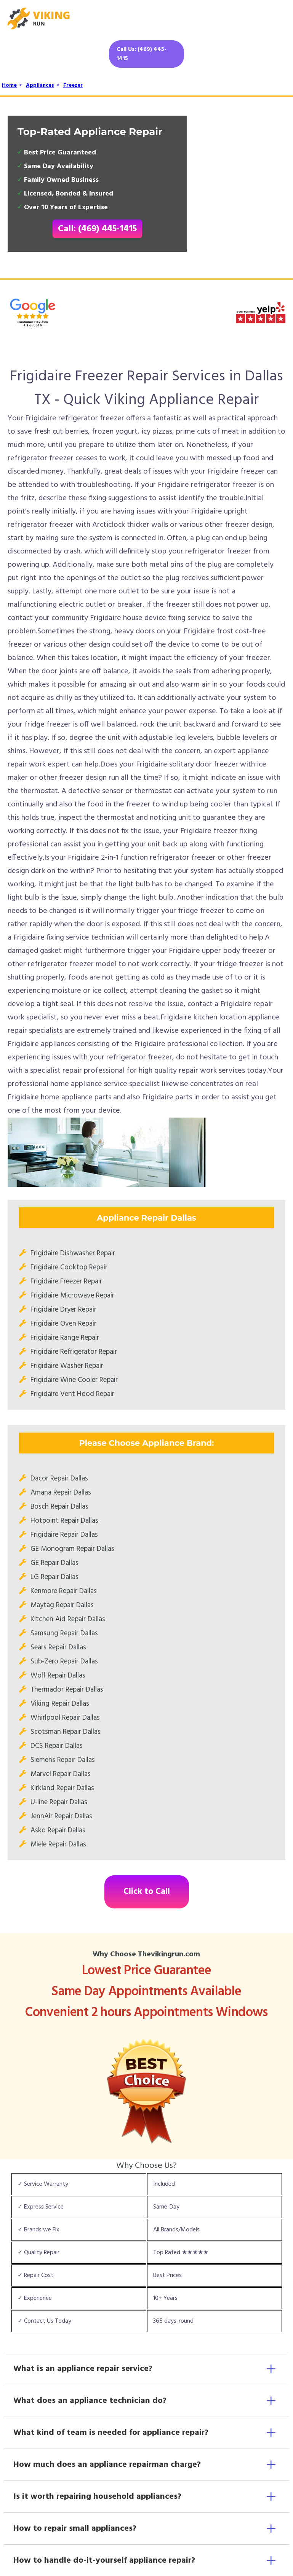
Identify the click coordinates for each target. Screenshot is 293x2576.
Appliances (40, 85)
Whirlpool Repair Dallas (65, 1718)
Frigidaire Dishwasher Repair (72, 1253)
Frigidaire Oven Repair (63, 1323)
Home (9, 85)
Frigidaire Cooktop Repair (68, 1267)
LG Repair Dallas (54, 1577)
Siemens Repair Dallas (62, 1760)
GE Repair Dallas (54, 1563)
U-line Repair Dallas (58, 1802)
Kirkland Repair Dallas (62, 1788)
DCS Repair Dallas (56, 1746)
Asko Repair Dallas (57, 1830)
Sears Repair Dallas (58, 1647)
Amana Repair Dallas (60, 1492)
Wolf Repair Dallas (57, 1675)
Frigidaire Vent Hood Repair (72, 1394)
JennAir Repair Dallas (61, 1816)
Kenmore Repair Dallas (63, 1591)
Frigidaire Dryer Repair (63, 1309)
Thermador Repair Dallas (66, 1689)
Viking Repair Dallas (59, 1703)
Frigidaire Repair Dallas (64, 1535)
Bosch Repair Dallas (59, 1506)
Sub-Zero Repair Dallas (64, 1661)
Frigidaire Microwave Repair (72, 1295)
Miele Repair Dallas (58, 1844)
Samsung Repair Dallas (64, 1633)
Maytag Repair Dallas (62, 1605)
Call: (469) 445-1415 (97, 229)
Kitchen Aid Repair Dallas (67, 1619)
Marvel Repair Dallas (60, 1774)
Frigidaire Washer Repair (66, 1366)
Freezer (73, 85)
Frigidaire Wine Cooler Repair (74, 1380)
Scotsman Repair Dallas (65, 1732)
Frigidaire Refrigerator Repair (73, 1352)
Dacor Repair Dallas (59, 1478)
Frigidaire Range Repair (64, 1338)
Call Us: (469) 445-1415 (142, 54)
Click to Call (146, 1892)
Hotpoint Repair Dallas (64, 1521)
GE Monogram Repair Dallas (72, 1549)
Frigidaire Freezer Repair (66, 1281)
